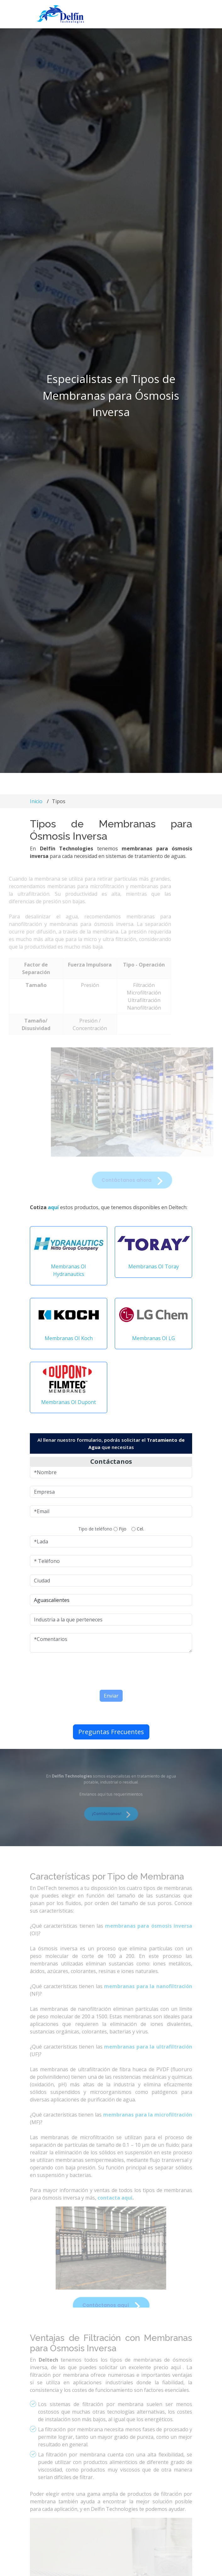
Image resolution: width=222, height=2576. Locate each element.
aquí (53, 1210)
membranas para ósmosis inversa (148, 1940)
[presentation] (92, 1672)
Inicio (36, 801)
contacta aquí (114, 2212)
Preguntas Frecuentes (111, 1735)
